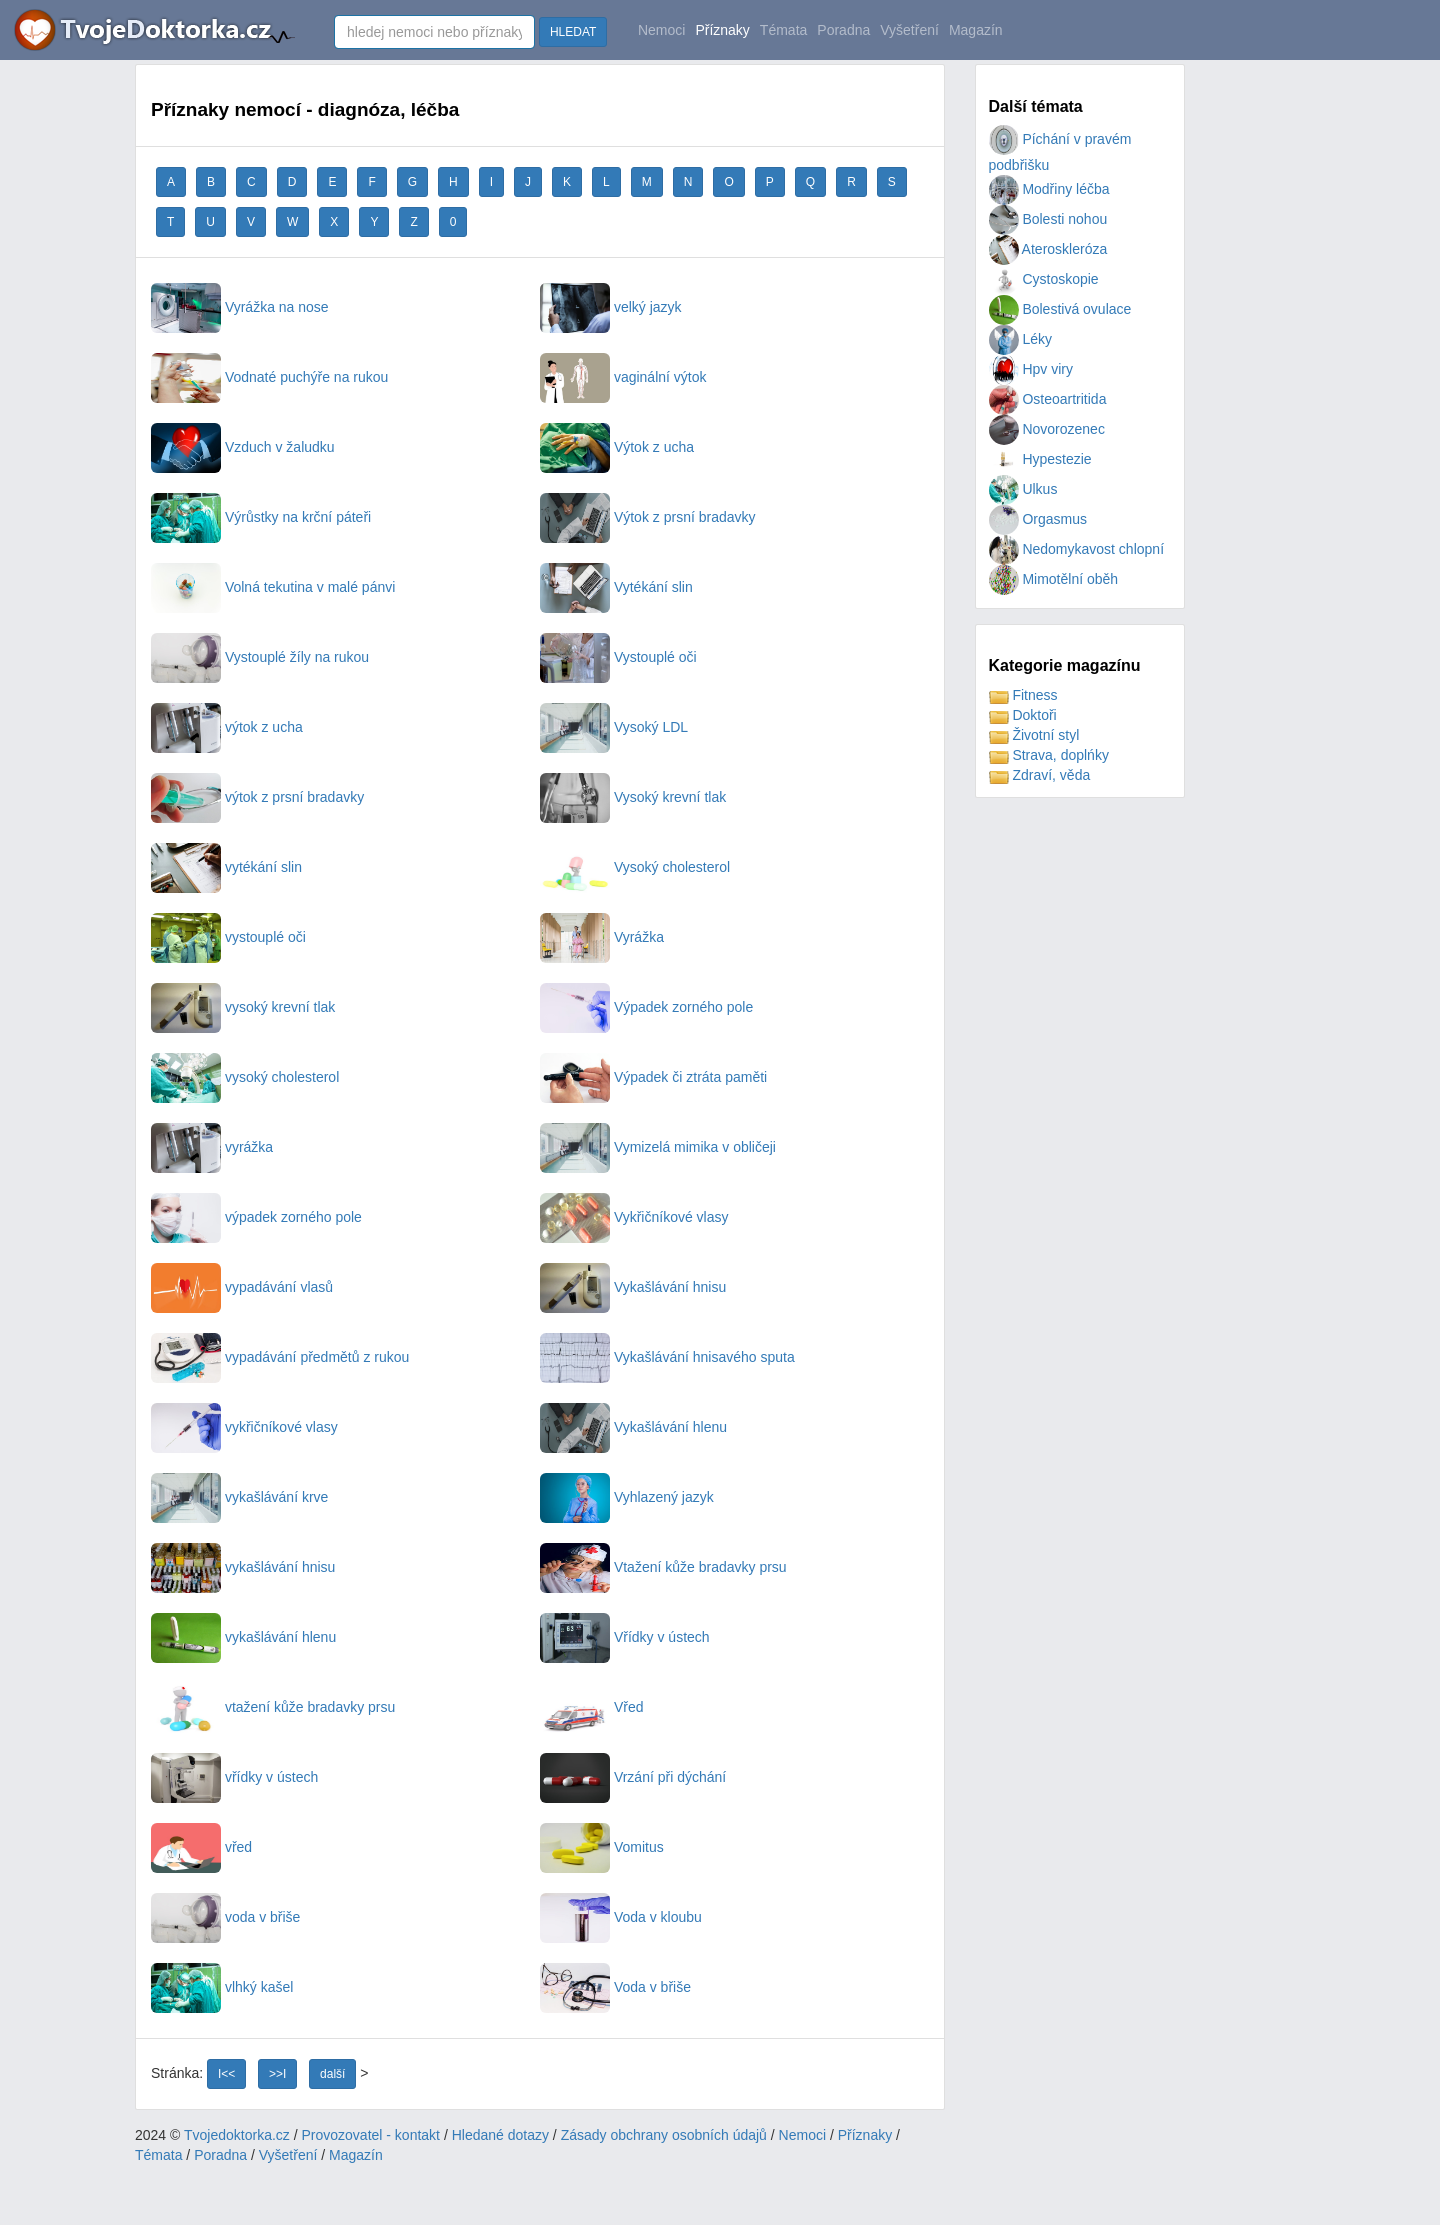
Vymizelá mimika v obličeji (658, 1147)
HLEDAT (573, 32)
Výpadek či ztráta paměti (653, 1077)
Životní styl (1034, 735)
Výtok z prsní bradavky (648, 517)
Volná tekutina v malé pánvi (273, 587)
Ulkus (1023, 489)
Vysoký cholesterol (635, 867)
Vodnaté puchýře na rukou (269, 377)
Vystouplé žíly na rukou (260, 657)
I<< (226, 2074)
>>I (277, 2074)
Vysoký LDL (614, 727)
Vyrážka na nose (240, 307)
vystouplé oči (228, 937)
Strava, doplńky (1049, 755)
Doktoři (1023, 715)
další (332, 2074)
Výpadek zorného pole (646, 1007)
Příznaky (722, 30)
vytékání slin (226, 867)
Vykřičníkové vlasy (634, 1217)
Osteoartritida (1048, 399)
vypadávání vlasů (242, 1287)
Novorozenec (1047, 429)
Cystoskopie (1044, 279)
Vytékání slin (616, 587)
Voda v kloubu (621, 1917)
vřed (201, 1847)
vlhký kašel (222, 1987)
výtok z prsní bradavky (257, 797)
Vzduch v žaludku (243, 447)
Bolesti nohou (1048, 219)
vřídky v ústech (234, 1777)
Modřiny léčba (1049, 189)
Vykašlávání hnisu (633, 1287)
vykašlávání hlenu (243, 1637)
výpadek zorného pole (256, 1217)
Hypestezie (1040, 459)
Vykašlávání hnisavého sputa (667, 1357)
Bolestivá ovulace (1060, 309)
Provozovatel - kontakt (371, 2135)
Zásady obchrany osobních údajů (664, 2135)
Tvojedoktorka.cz (237, 2135)
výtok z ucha (227, 727)
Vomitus (602, 1847)
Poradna (843, 30)
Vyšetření (909, 30)
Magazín (976, 30)
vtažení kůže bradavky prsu (273, 1707)
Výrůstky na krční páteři (261, 517)
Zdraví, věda (1040, 775)
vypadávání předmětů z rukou (280, 1357)
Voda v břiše (615, 1987)
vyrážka (212, 1147)
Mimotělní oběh (1054, 579)
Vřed (591, 1707)
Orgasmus (1038, 519)
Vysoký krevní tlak (633, 797)
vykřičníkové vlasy (244, 1427)
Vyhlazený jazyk (627, 1497)
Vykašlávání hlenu (633, 1427)
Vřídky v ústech (625, 1637)
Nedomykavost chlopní (1077, 549)
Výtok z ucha (617, 447)
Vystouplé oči (618, 657)
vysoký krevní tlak (243, 1007)
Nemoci (661, 30)
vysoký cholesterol (245, 1077)
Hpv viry (1031, 369)
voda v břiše (225, 1917)
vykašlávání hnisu (243, 1567)
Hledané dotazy (500, 2135)
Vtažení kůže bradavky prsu (663, 1567)
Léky (1020, 339)
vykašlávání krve (239, 1497)
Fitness (1023, 695)
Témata (783, 30)
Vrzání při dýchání (633, 1777)
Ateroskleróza (1048, 249)
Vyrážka (602, 937)
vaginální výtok (623, 377)
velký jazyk (611, 307)
